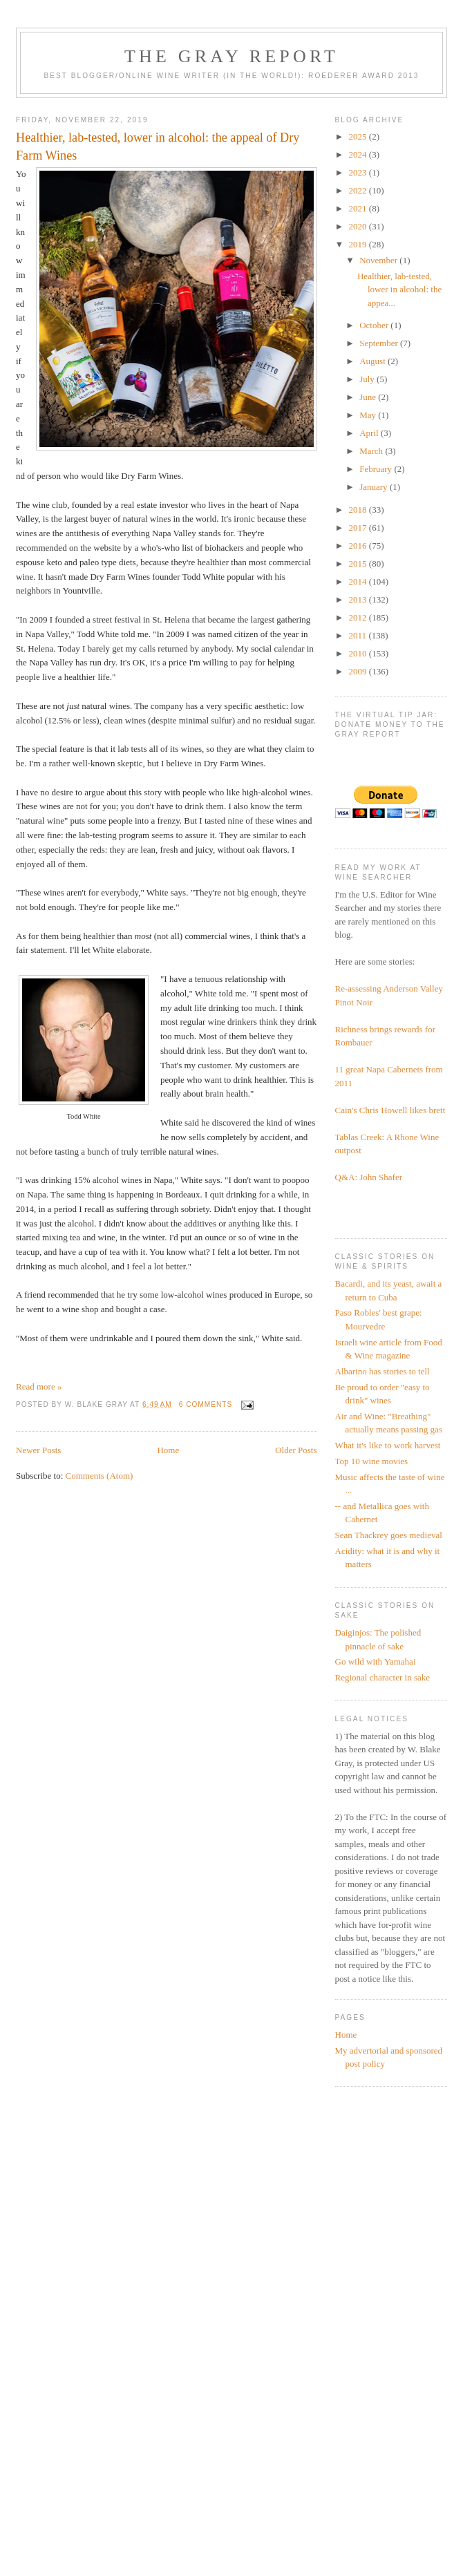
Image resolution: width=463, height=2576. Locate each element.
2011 (359, 635)
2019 (359, 244)
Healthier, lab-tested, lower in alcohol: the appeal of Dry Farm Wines (157, 146)
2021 (359, 208)
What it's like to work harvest (388, 1445)
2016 (359, 545)
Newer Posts (38, 1450)
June (368, 397)
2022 (359, 190)
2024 (359, 154)
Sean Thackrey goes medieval (388, 1535)
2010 (359, 653)
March (372, 451)
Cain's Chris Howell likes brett (390, 1110)
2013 (359, 599)
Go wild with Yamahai (375, 1661)
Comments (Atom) (99, 1475)
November (379, 260)
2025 (359, 136)
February (376, 469)
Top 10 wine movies (371, 1461)
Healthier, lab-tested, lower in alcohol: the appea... (399, 289)
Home (168, 1450)
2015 (359, 563)
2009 (359, 671)
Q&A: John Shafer (369, 1177)
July (368, 379)
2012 (359, 617)
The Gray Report (231, 56)
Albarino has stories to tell (382, 1371)
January (374, 487)
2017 (359, 527)
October (374, 325)
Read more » (39, 1386)
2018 (359, 509)
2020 (359, 226)
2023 (359, 172)
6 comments (206, 1404)
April (370, 433)
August (373, 361)
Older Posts (295, 1450)
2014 (359, 581)
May (368, 415)
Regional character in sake (383, 1677)
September (379, 343)
